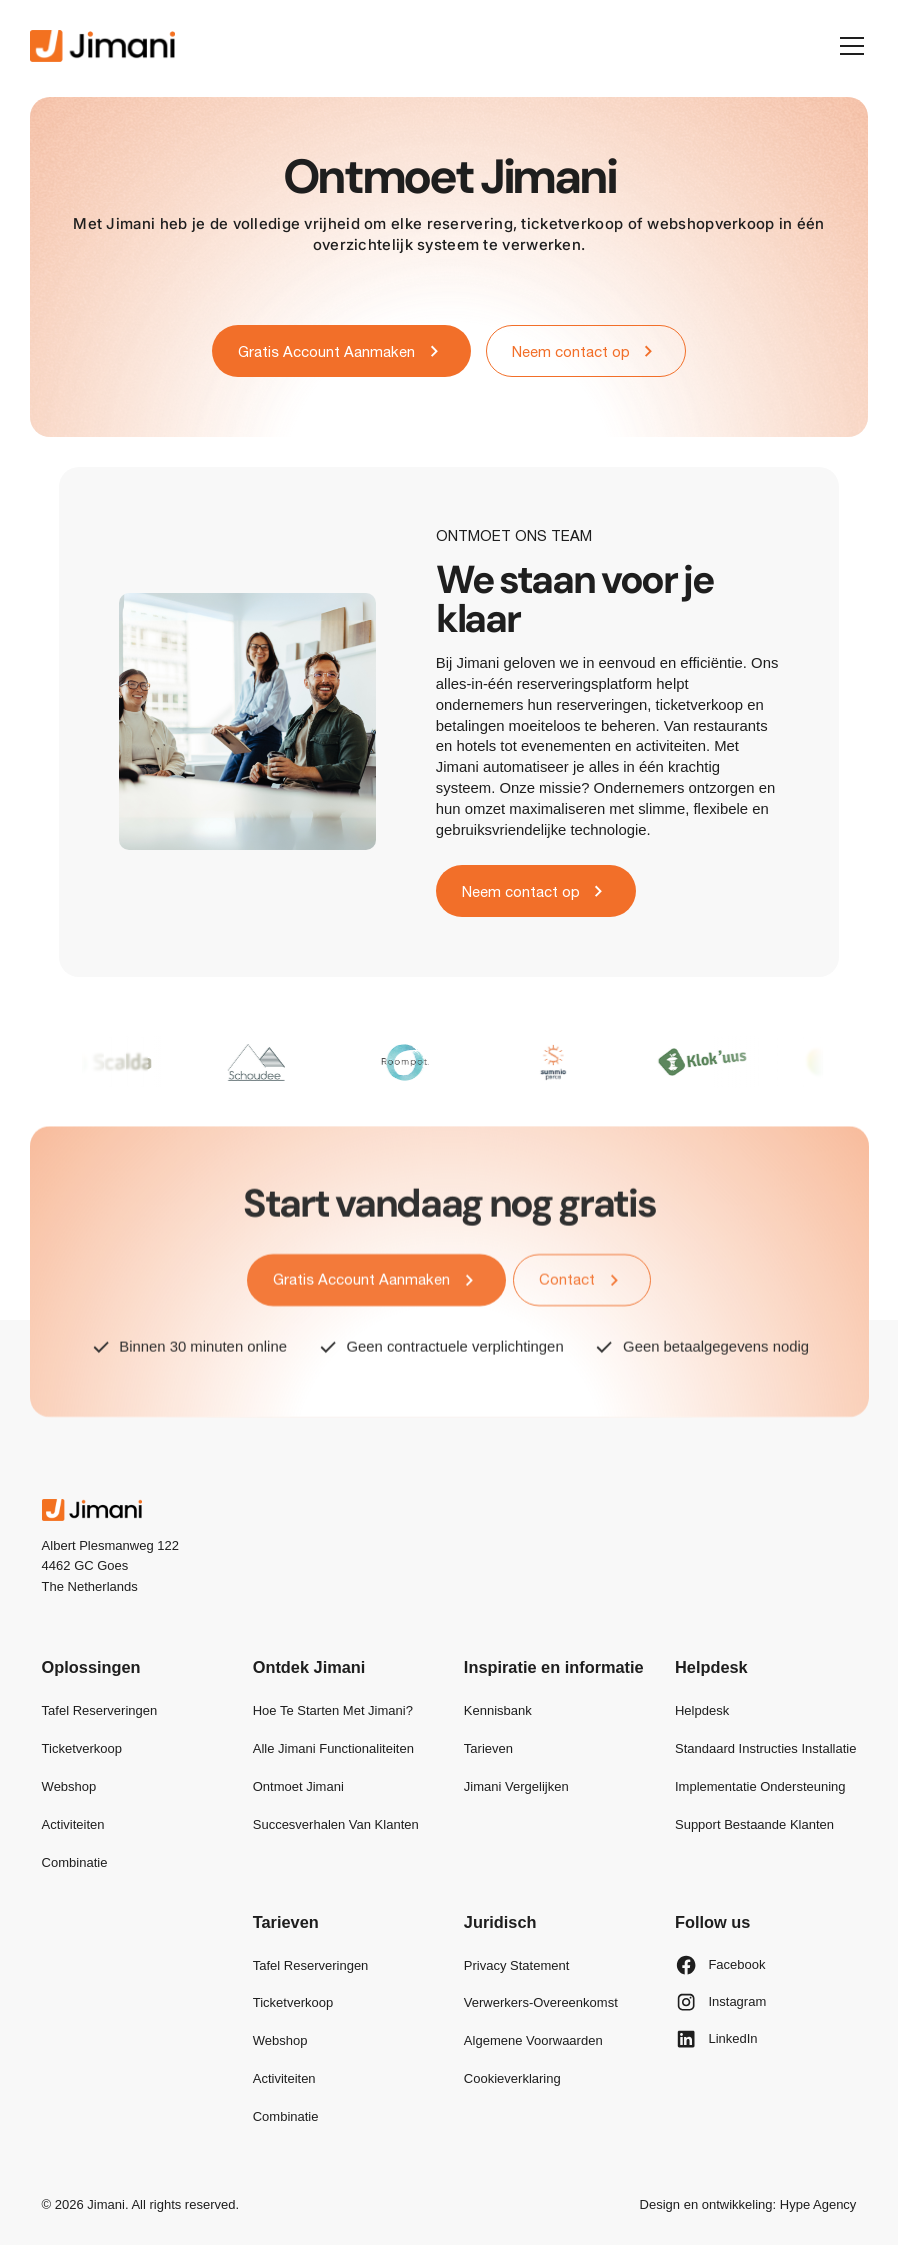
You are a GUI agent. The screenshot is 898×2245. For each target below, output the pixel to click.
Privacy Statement (517, 1965)
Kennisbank (498, 1710)
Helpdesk (702, 1710)
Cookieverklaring (512, 2078)
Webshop (69, 1786)
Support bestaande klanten (754, 1824)
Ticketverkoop (82, 1748)
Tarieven (488, 1748)
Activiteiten (73, 1824)
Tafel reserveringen (100, 1710)
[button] (848, 46)
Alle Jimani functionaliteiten (333, 1748)
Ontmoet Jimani (298, 1786)
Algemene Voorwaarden (533, 2040)
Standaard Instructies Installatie (765, 1748)
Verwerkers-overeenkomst (541, 2002)
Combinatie (75, 1862)
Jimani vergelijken (516, 1786)
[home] (102, 46)
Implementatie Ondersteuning (760, 1786)
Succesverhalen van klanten (336, 1824)
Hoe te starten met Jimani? (333, 1710)
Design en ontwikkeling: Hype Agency (748, 2204)
